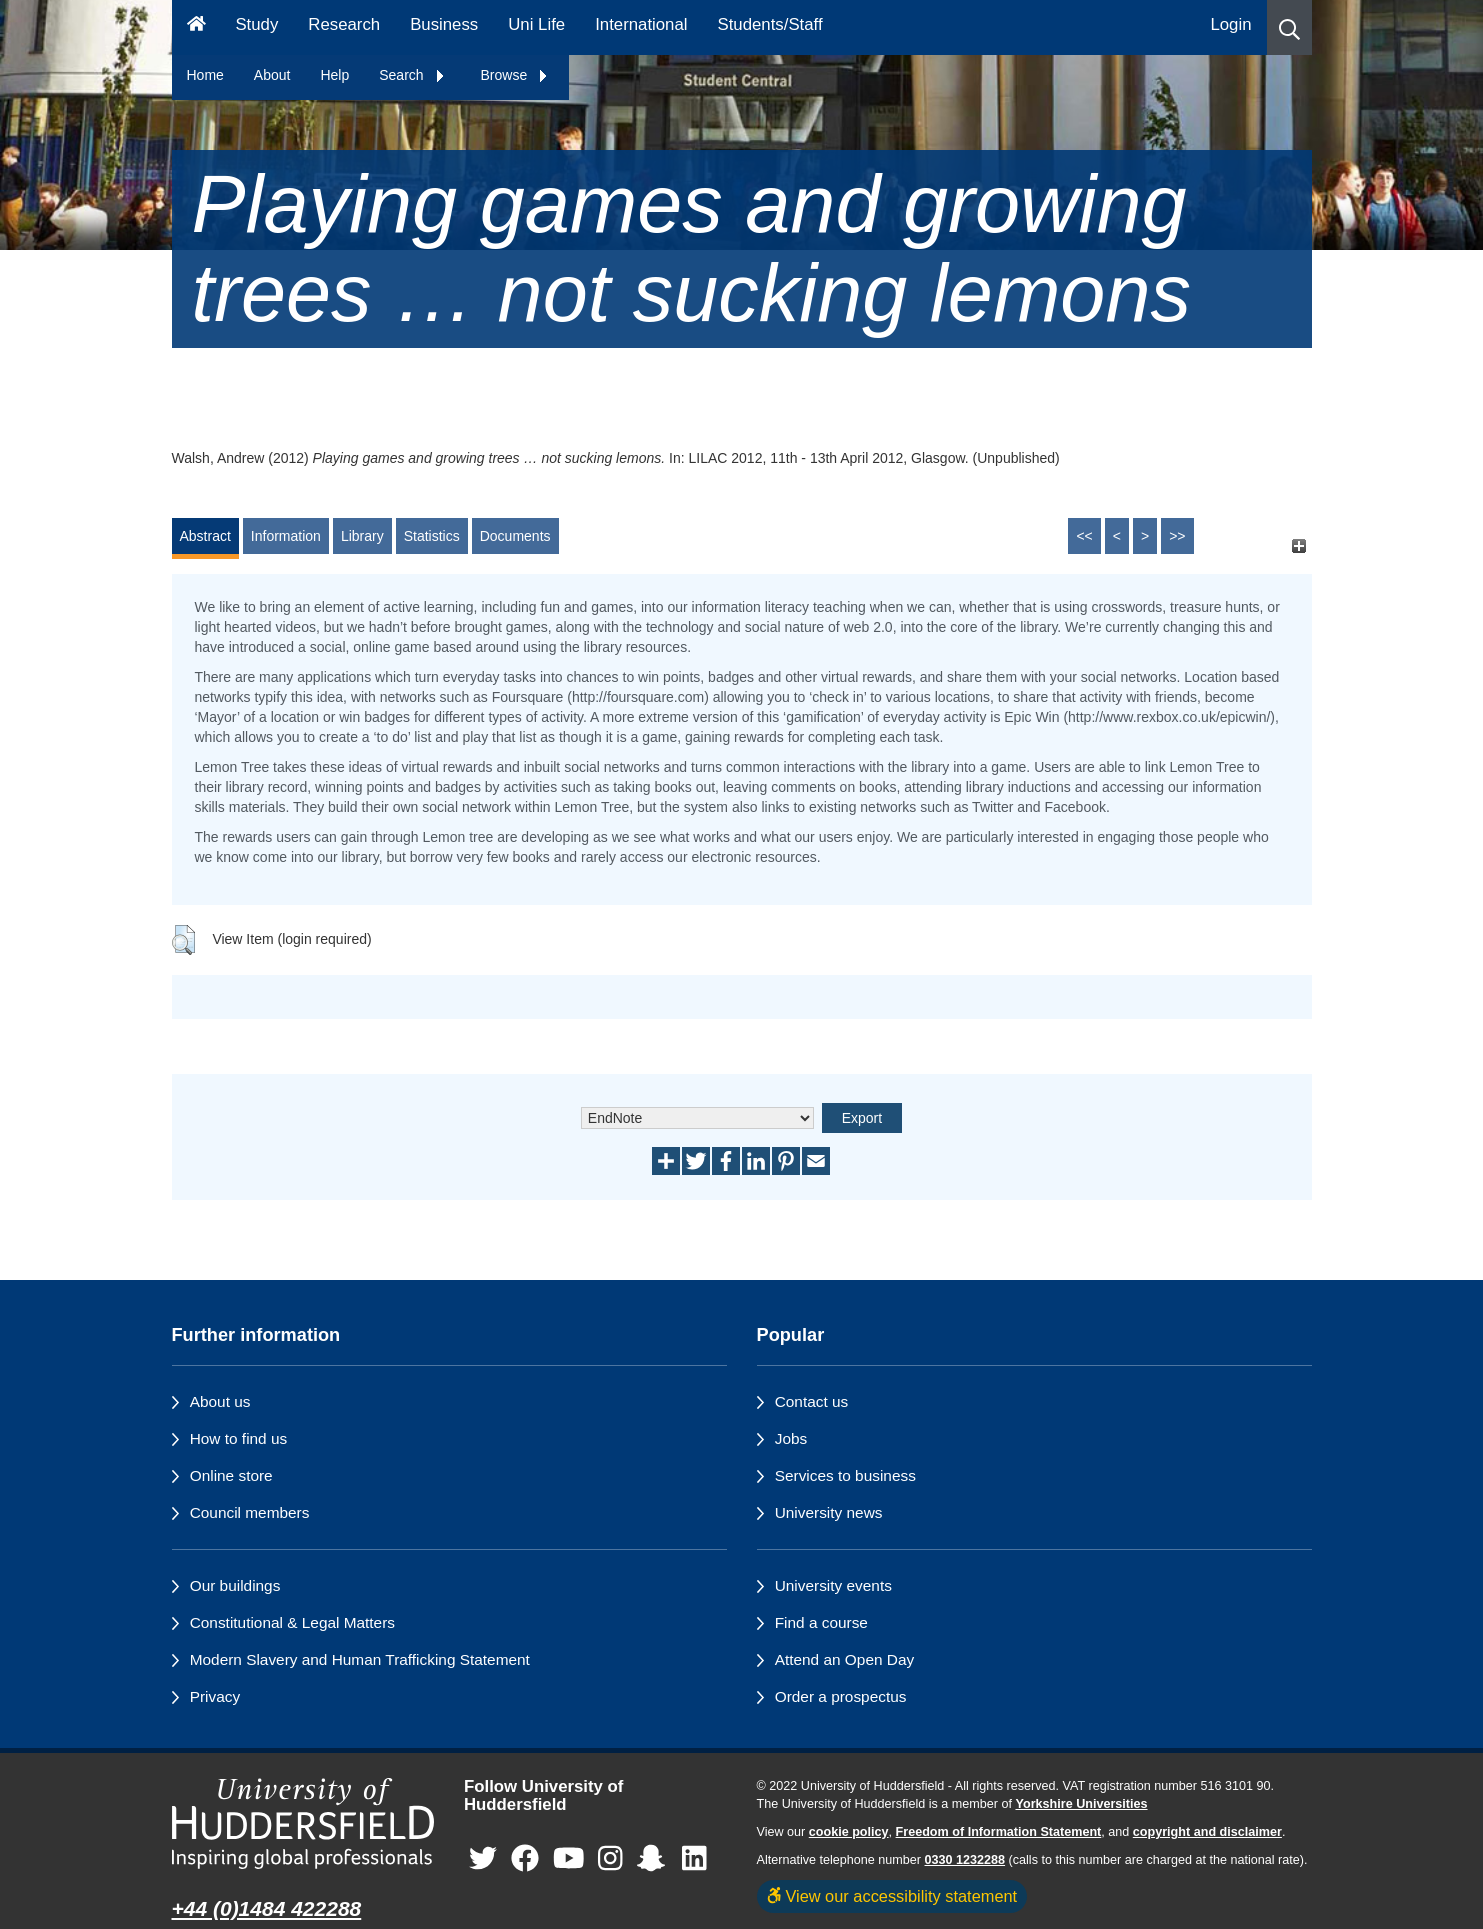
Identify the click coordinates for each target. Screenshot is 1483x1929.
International (641, 24)
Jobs (791, 1438)
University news (829, 1512)
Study (256, 24)
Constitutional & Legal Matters (292, 1622)
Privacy (215, 1696)
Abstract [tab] (205, 536)
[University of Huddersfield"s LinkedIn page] (694, 1859)
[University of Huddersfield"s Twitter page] (483, 1859)
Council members (250, 1512)
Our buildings (235, 1585)
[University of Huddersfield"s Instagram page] (610, 1859)
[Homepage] (196, 27)
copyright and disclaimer (1207, 1832)
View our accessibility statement (892, 1896)
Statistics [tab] (432, 536)
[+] (1299, 545)
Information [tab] (286, 536)
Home (205, 75)
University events (833, 1585)
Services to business (845, 1475)
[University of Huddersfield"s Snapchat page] (655, 1859)
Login (1230, 24)
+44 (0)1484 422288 (267, 1908)
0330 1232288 (965, 1860)
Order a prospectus (841, 1696)
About (272, 75)
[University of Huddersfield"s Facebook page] (525, 1859)
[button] (1289, 27)
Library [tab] (362, 536)
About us (220, 1401)
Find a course (821, 1622)
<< (1084, 536)
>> (1177, 536)
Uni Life (536, 24)
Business (444, 24)
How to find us (239, 1438)
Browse (515, 75)
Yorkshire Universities (1081, 1804)
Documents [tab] (515, 536)
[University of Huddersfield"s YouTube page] (569, 1859)
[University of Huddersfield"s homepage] (303, 1823)
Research (344, 24)
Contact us (812, 1401)
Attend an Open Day (844, 1659)
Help (334, 75)
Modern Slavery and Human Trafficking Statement (360, 1659)
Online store (231, 1475)
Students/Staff (770, 24)
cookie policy (849, 1832)
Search (412, 75)
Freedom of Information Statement (999, 1832)
